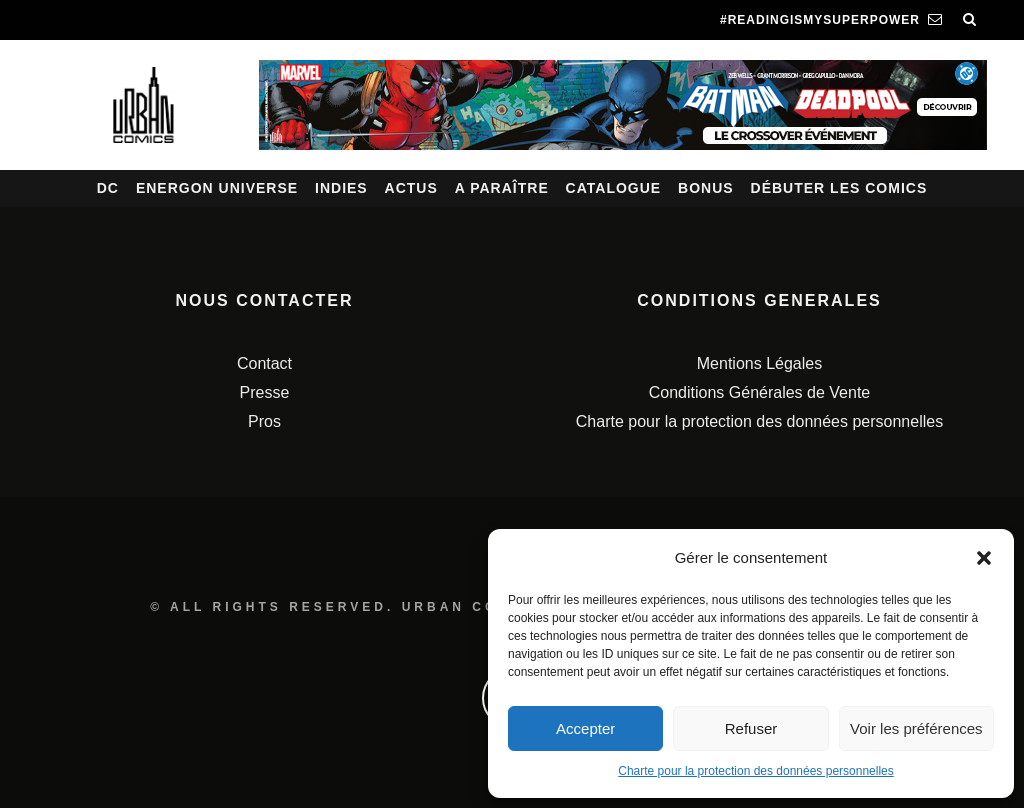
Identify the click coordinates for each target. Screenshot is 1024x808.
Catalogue (614, 188)
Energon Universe (217, 188)
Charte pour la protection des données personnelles (756, 771)
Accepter (585, 728)
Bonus (706, 188)
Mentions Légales (759, 363)
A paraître (502, 188)
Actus (411, 188)
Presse (265, 392)
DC (108, 188)
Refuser (751, 728)
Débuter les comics (839, 188)
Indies (341, 188)
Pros (264, 421)
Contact (264, 363)
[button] (984, 558)
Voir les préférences (916, 728)
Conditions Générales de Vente (759, 392)
